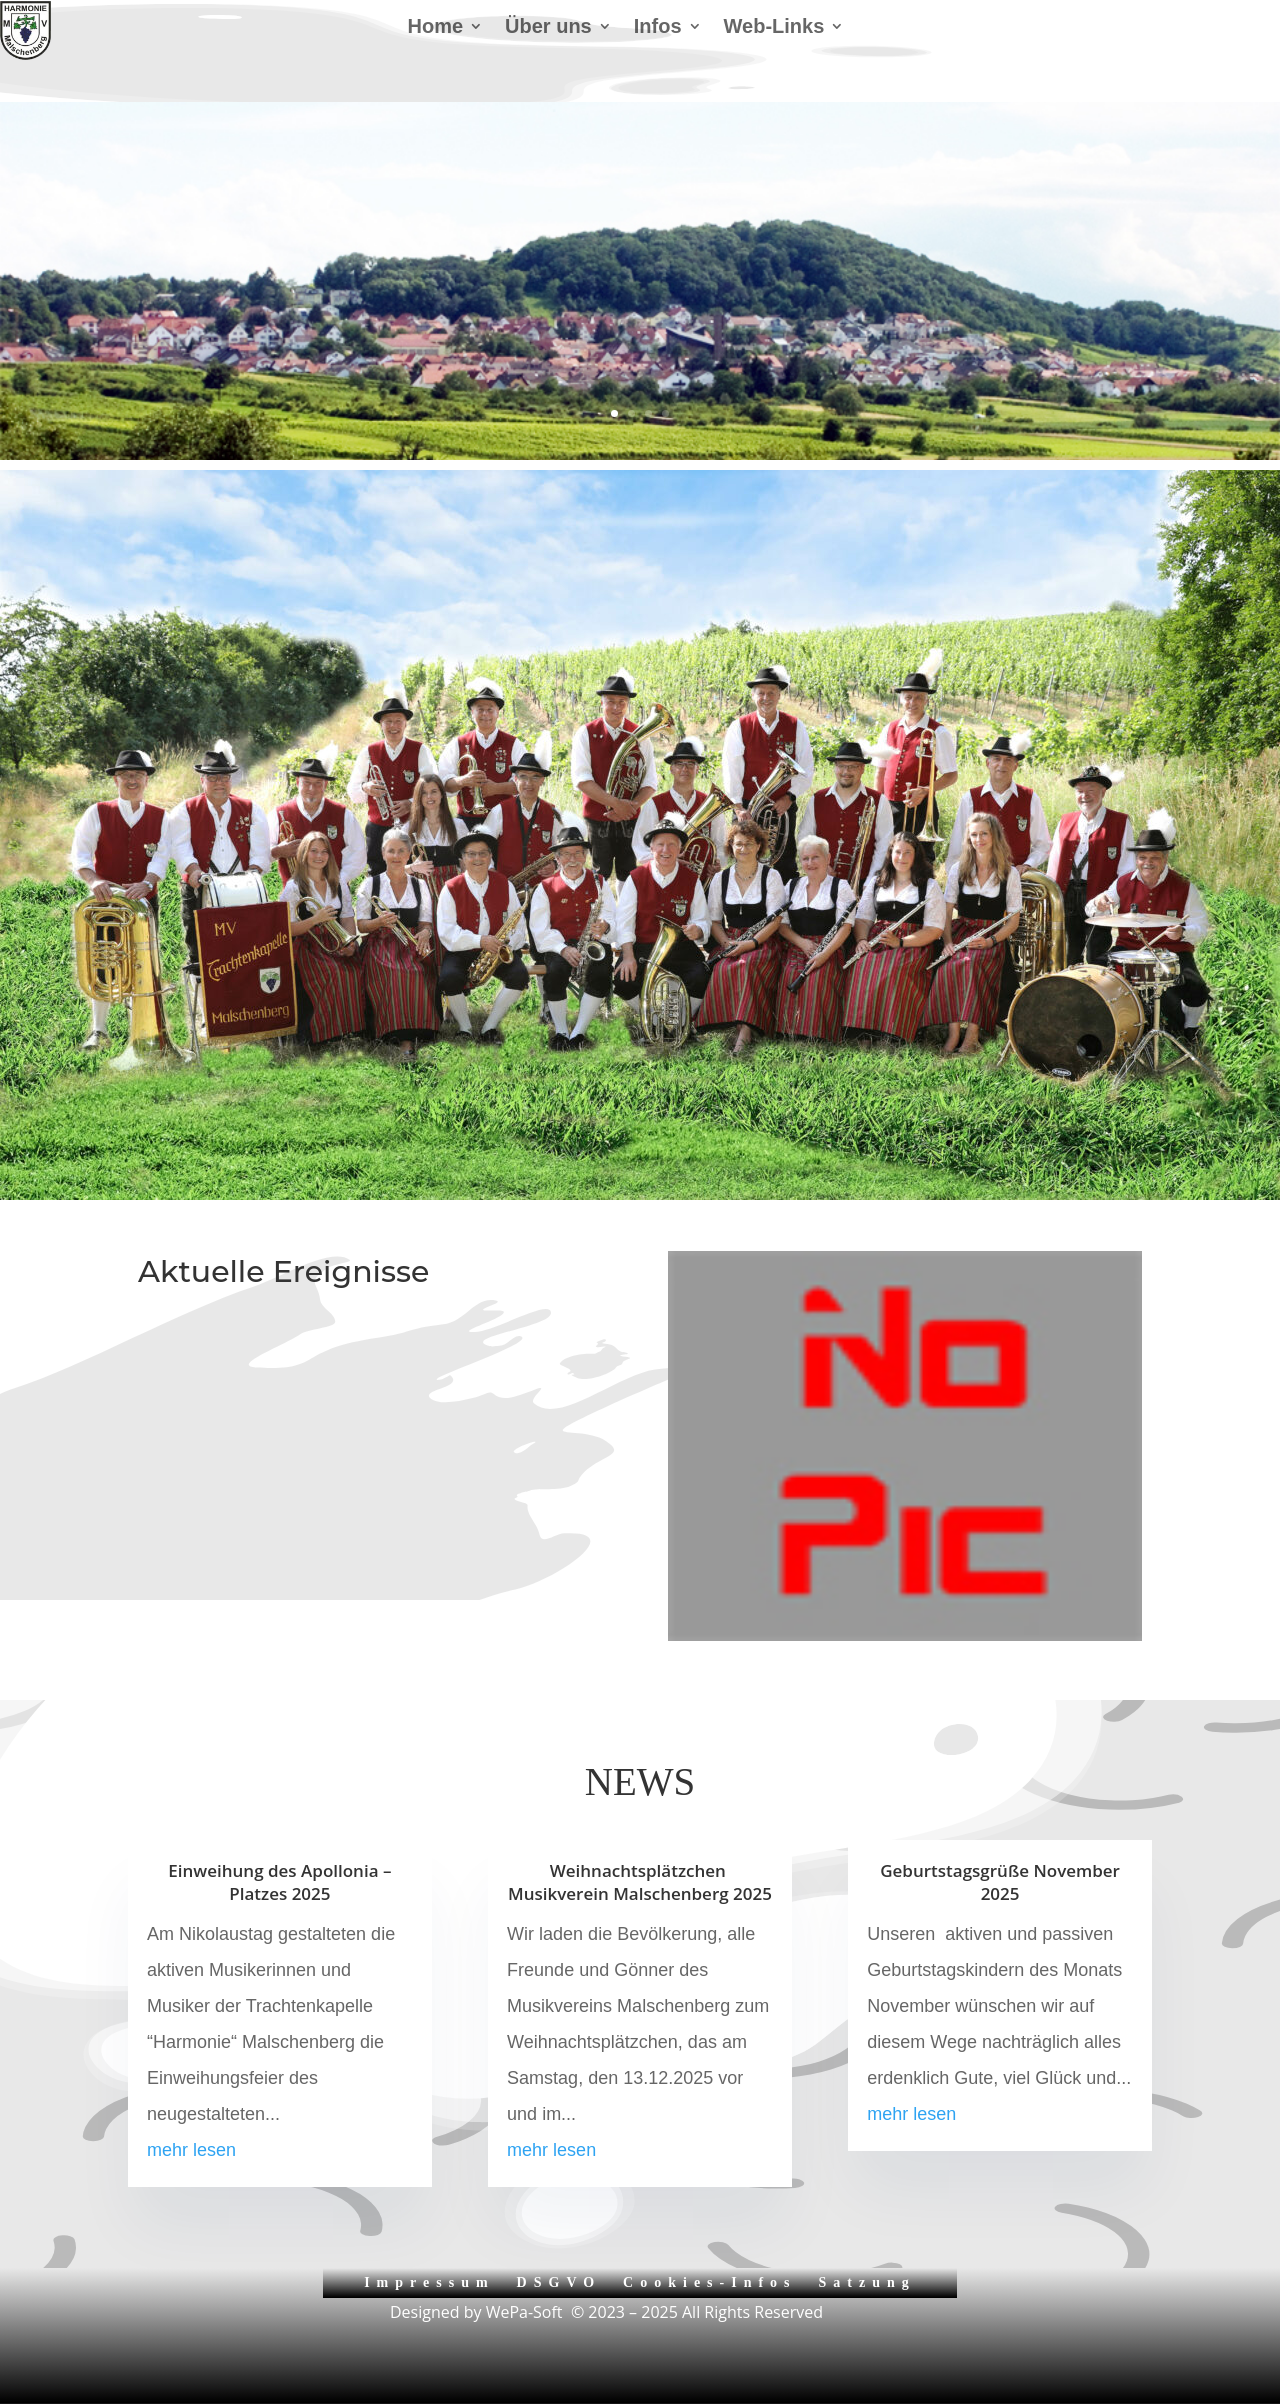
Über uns (548, 28)
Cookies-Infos (709, 2282)
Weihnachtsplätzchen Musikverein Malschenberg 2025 (640, 1882)
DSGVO (559, 2282)
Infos (658, 28)
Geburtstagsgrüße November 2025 (1000, 1882)
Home (435, 28)
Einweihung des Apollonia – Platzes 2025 (279, 1882)
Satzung (867, 2282)
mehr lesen (191, 2150)
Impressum (429, 2282)
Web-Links (774, 28)
